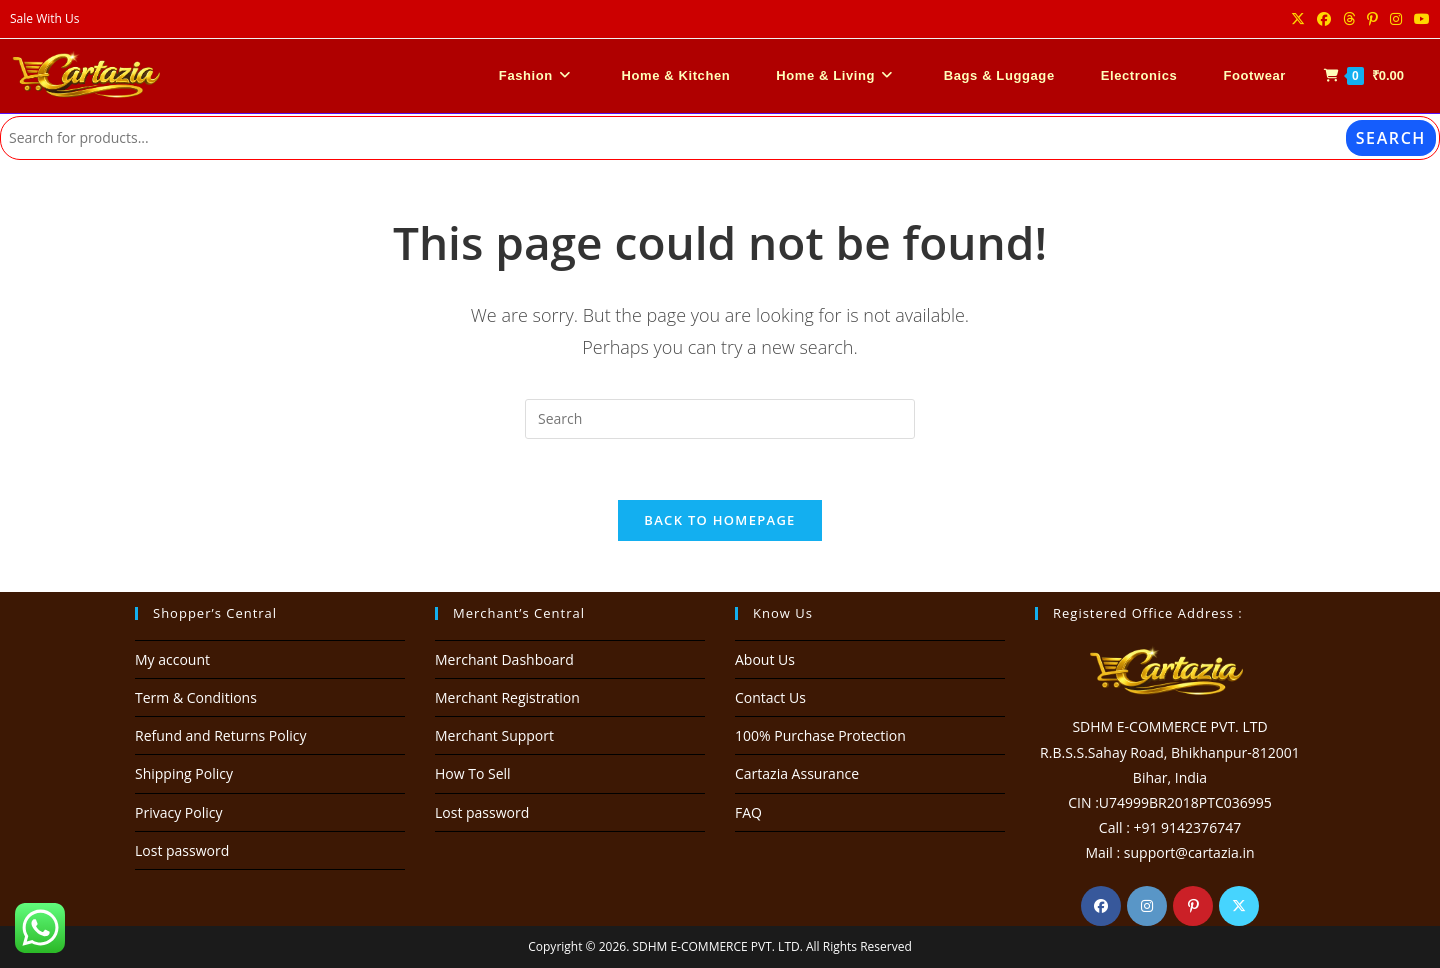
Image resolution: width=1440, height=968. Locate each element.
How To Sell (473, 773)
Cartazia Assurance (797, 773)
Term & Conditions (196, 697)
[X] (1239, 906)
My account (172, 659)
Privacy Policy (178, 812)
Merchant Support (494, 735)
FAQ (748, 812)
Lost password (182, 850)
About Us (765, 659)
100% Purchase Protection (820, 735)
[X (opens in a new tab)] (1298, 19)
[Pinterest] (1193, 906)
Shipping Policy (184, 773)
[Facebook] (1101, 906)
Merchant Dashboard (504, 659)
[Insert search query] (720, 419)
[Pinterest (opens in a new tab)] (1372, 19)
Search (1391, 138)
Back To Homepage (719, 520)
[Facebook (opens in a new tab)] (1324, 19)
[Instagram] (1147, 906)
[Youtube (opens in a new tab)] (1419, 19)
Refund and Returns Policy (220, 735)
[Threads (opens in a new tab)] (1349, 19)
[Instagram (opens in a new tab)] (1396, 19)
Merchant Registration (507, 697)
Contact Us (770, 697)
